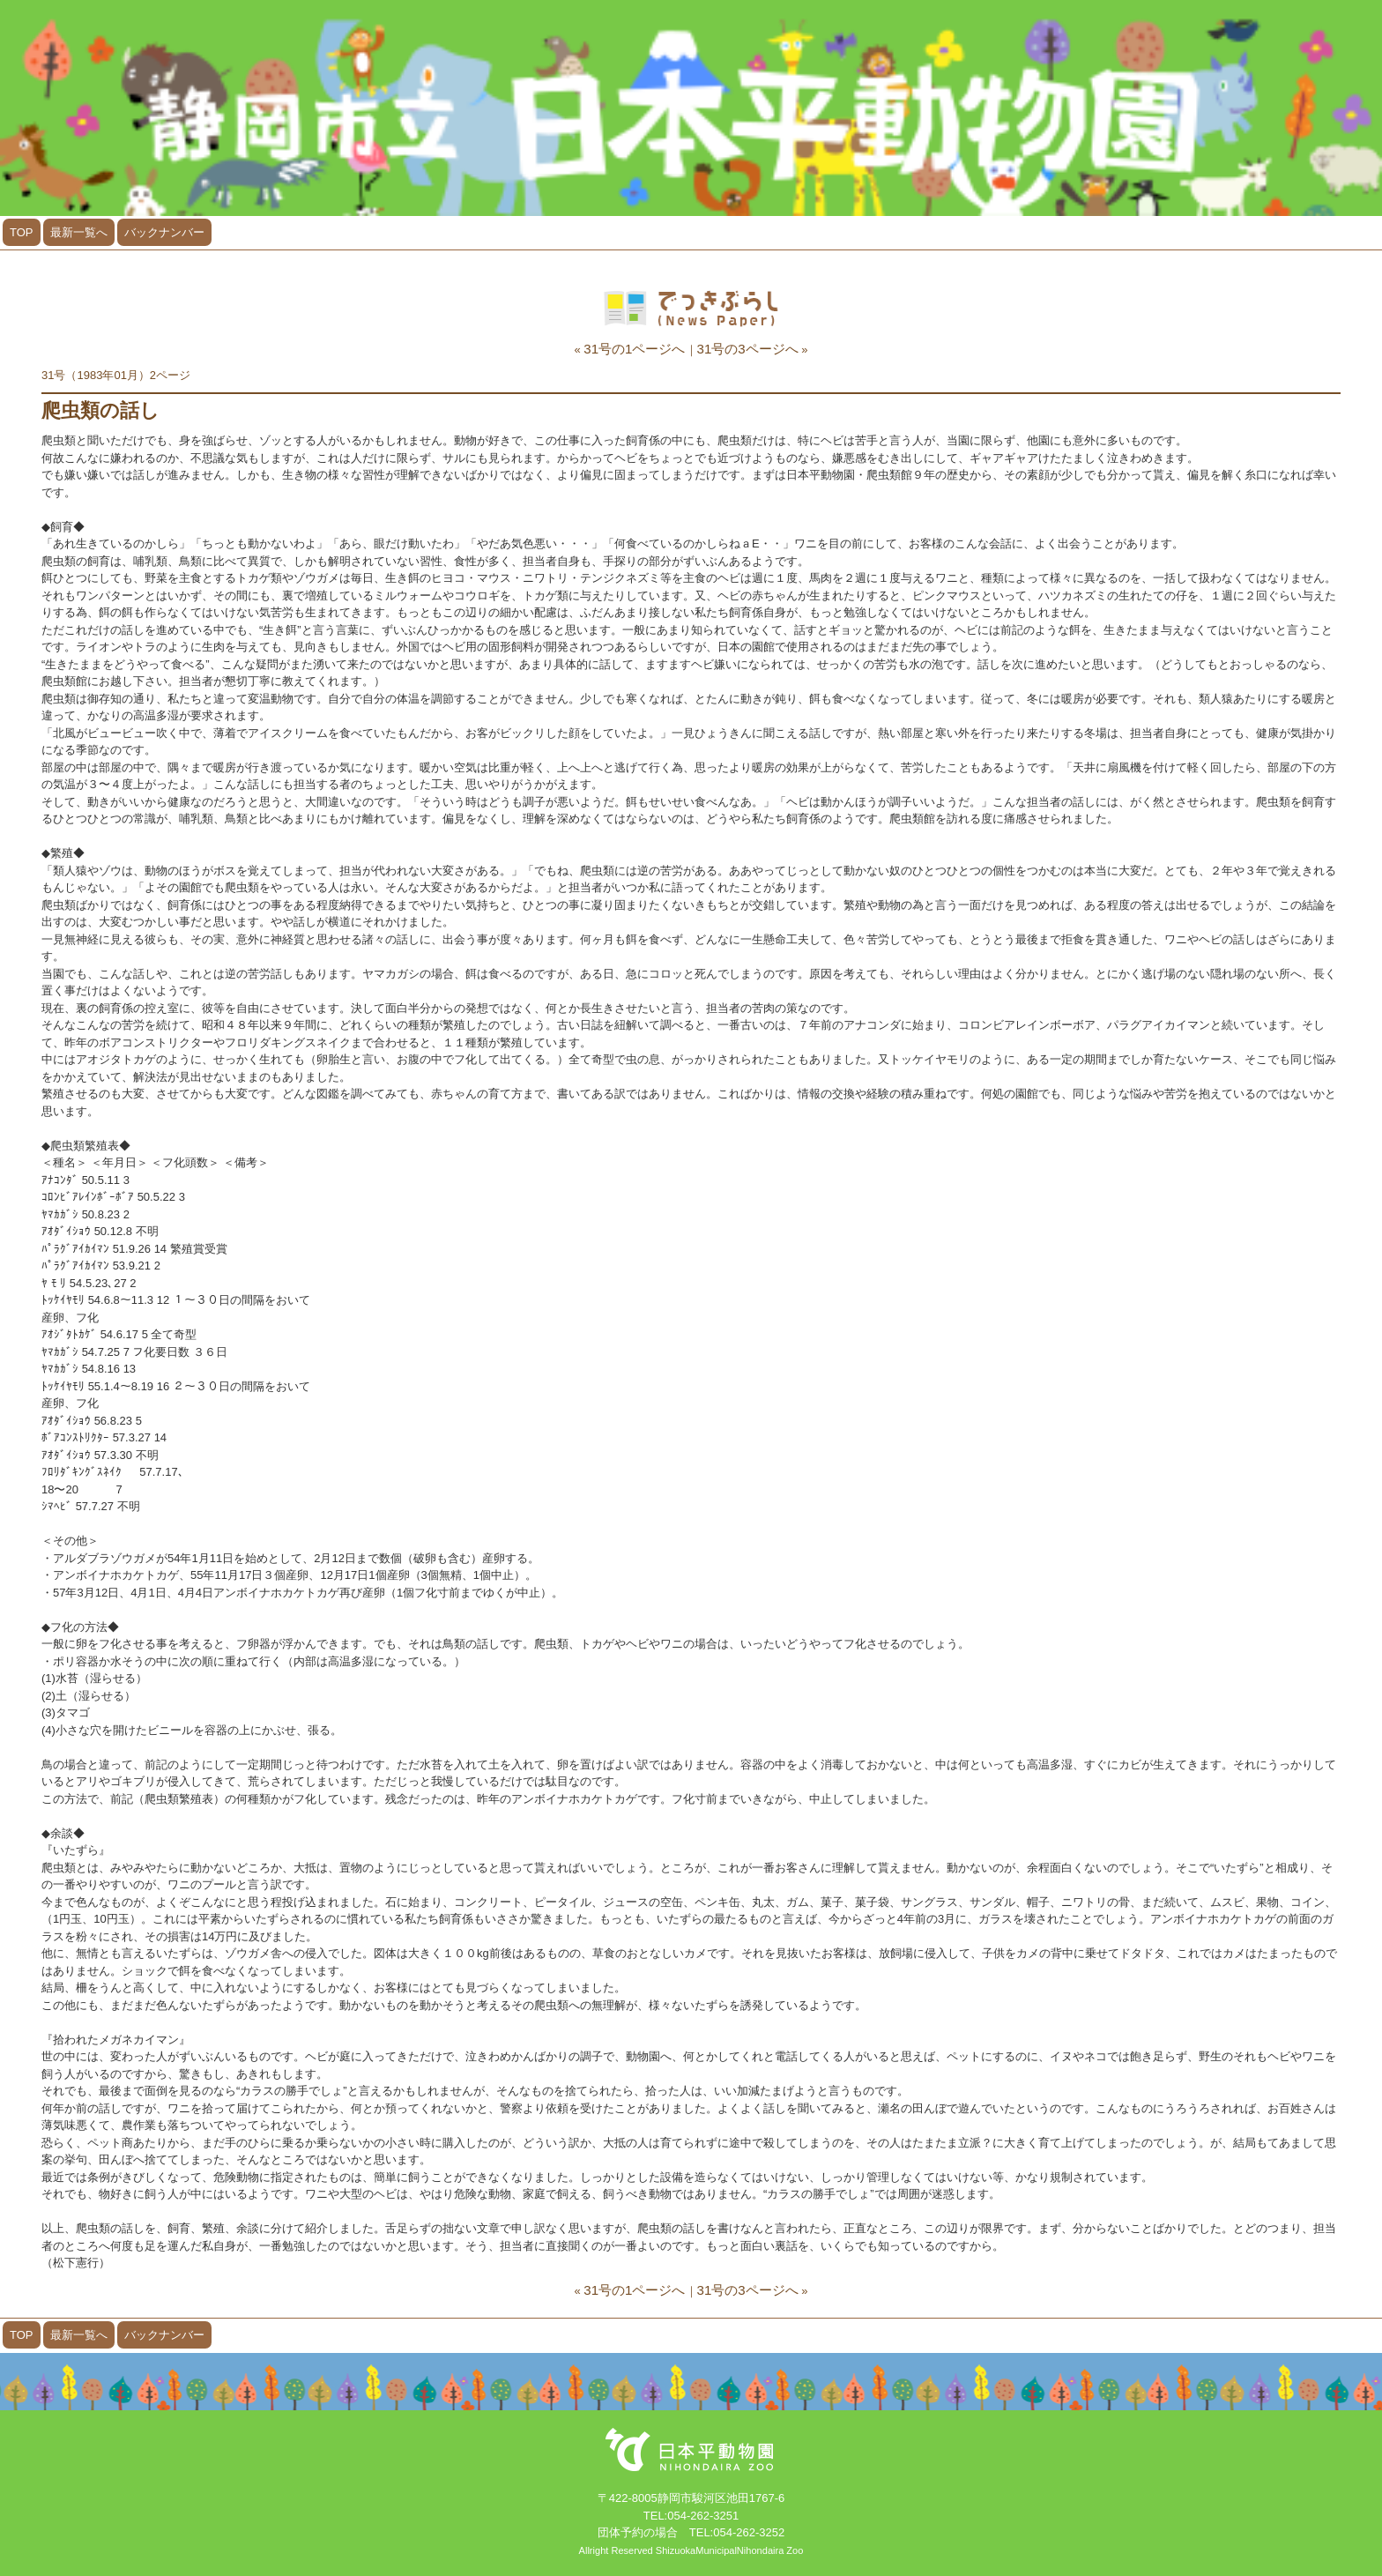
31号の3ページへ (748, 348)
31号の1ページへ (634, 348)
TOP (21, 232)
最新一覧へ (79, 232)
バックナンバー (164, 232)
